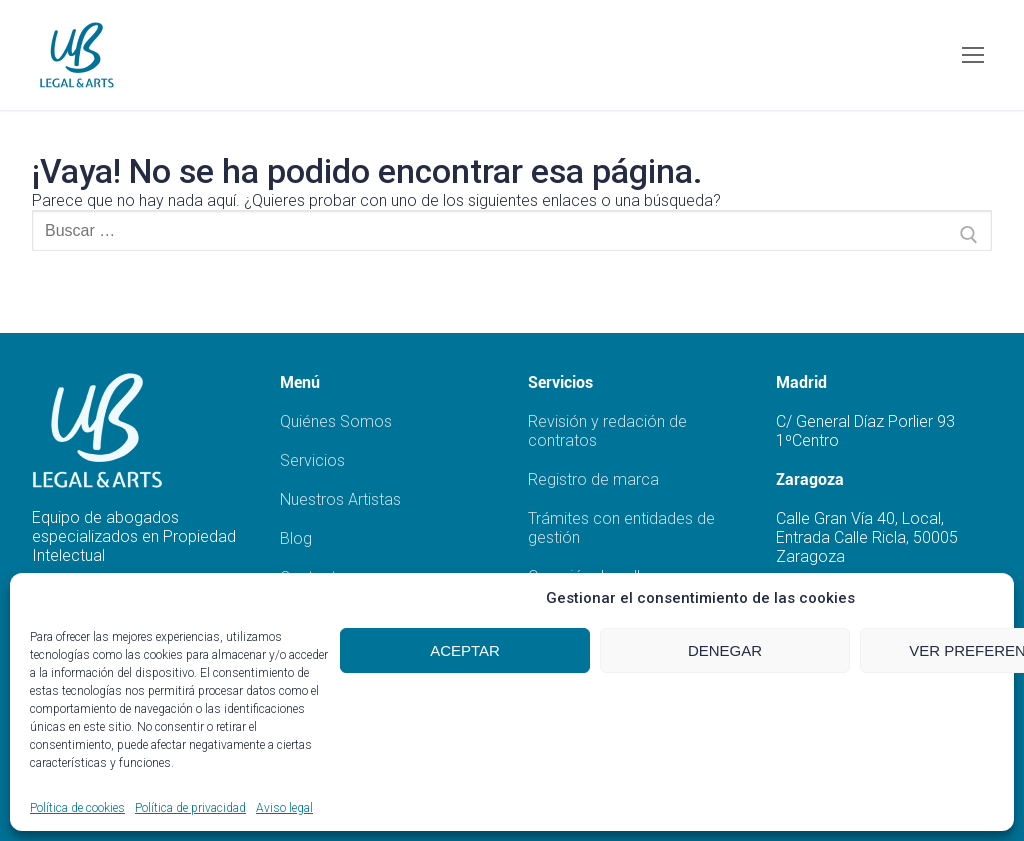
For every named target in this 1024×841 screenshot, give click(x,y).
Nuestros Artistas (340, 499)
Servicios (312, 460)
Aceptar (465, 650)
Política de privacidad (190, 808)
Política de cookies (77, 808)
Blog (296, 538)
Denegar (725, 650)
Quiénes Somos (336, 421)
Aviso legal (284, 808)
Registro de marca (593, 479)
